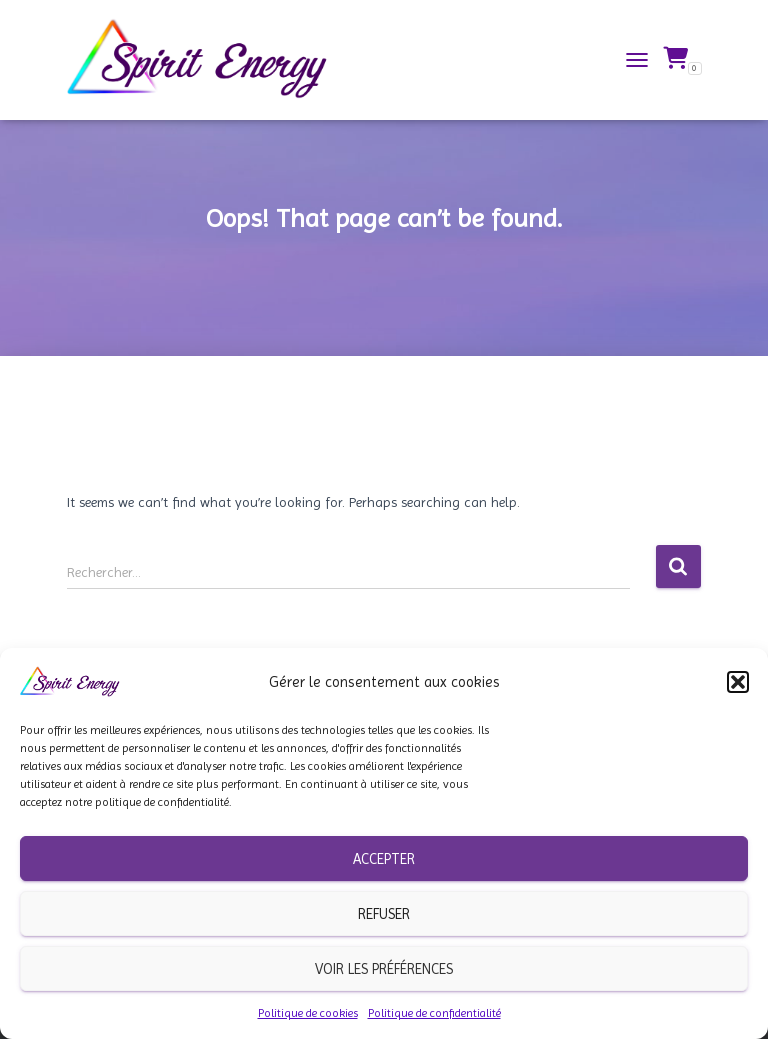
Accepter (384, 859)
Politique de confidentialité (434, 1013)
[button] (738, 682)
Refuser (384, 914)
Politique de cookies (308, 1013)
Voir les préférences (384, 969)
